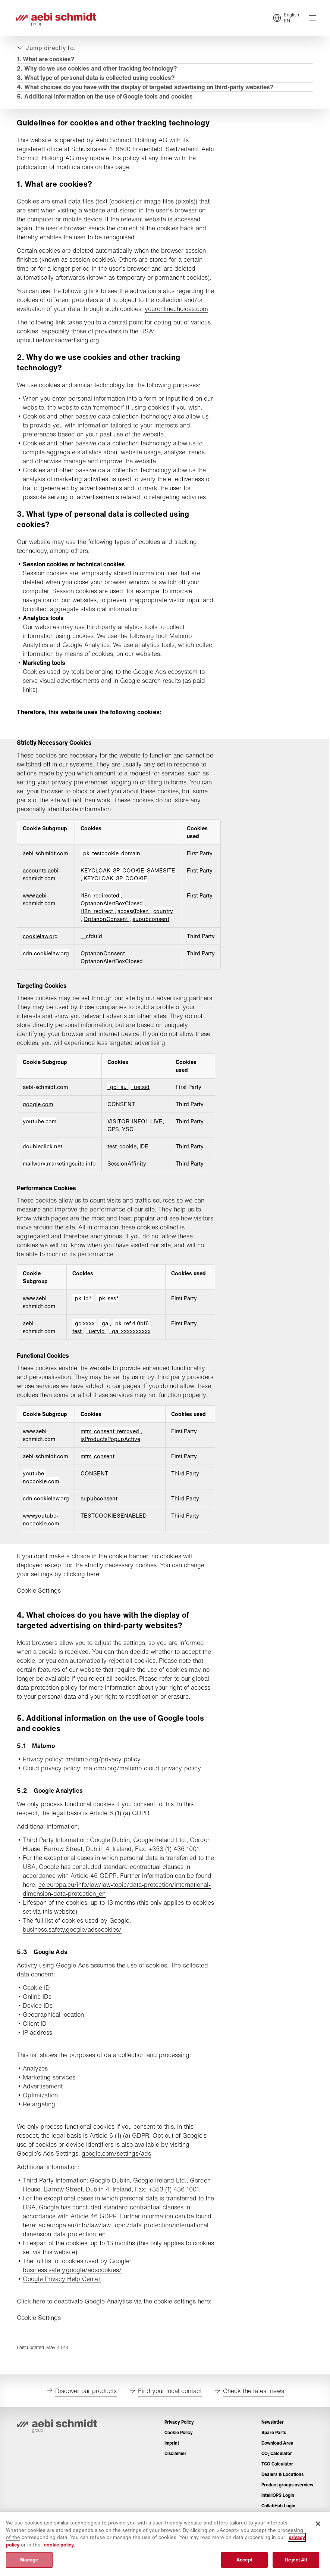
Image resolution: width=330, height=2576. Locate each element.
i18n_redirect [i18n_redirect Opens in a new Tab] (99, 921)
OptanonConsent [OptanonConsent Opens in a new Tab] (108, 929)
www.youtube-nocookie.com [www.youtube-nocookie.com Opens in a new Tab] (42, 1539)
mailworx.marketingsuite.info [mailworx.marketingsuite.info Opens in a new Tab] (60, 1174)
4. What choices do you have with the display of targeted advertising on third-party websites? (146, 88)
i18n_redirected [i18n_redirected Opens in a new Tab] (102, 906)
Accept (244, 2559)
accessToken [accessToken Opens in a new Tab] (135, 921)
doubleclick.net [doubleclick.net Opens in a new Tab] (43, 1157)
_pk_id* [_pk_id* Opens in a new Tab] (83, 1309)
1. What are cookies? (46, 60)
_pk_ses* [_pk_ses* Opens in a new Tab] (108, 1309)
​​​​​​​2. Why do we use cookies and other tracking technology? (98, 69)
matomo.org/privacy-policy (104, 1778)
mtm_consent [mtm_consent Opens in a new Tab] (99, 1476)
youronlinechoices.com (49, 319)
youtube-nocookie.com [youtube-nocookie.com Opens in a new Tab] (42, 1497)
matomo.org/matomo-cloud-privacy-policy (143, 1787)
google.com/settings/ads (117, 2173)
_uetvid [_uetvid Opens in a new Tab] (97, 1341)
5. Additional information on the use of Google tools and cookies (106, 97)
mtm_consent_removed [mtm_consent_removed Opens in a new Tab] (112, 1451)
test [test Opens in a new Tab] (78, 1341)
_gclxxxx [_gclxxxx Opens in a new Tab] (85, 1334)
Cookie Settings (40, 1610)
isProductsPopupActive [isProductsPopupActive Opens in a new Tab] (111, 1459)
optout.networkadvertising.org (59, 350)
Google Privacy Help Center (63, 2298)
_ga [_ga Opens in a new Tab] (105, 1334)
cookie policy (59, 2544)
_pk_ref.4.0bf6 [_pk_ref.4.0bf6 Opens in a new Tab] (132, 1334)
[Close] (318, 2524)
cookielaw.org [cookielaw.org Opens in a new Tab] (41, 947)
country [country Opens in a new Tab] (164, 921)
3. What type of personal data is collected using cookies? (97, 79)
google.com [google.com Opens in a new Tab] (39, 1115)
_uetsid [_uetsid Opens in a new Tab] (141, 1097)
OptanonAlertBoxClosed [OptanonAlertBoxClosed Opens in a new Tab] (113, 914)
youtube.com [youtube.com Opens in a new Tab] (40, 1132)
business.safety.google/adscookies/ (73, 1949)
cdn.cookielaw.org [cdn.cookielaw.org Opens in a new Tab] (47, 964)
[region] (165, 2544)
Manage (29, 2559)
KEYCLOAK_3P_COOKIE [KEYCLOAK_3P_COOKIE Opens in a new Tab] (116, 889)
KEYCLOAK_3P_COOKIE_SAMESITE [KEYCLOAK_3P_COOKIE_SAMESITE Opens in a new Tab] (129, 881)
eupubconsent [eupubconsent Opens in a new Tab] (151, 929)
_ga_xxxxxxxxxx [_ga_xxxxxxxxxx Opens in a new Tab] (130, 1341)
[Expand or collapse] (46, 49)
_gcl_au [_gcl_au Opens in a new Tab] (119, 1097)
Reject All (296, 2559)
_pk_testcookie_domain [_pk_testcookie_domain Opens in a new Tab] (111, 864)
